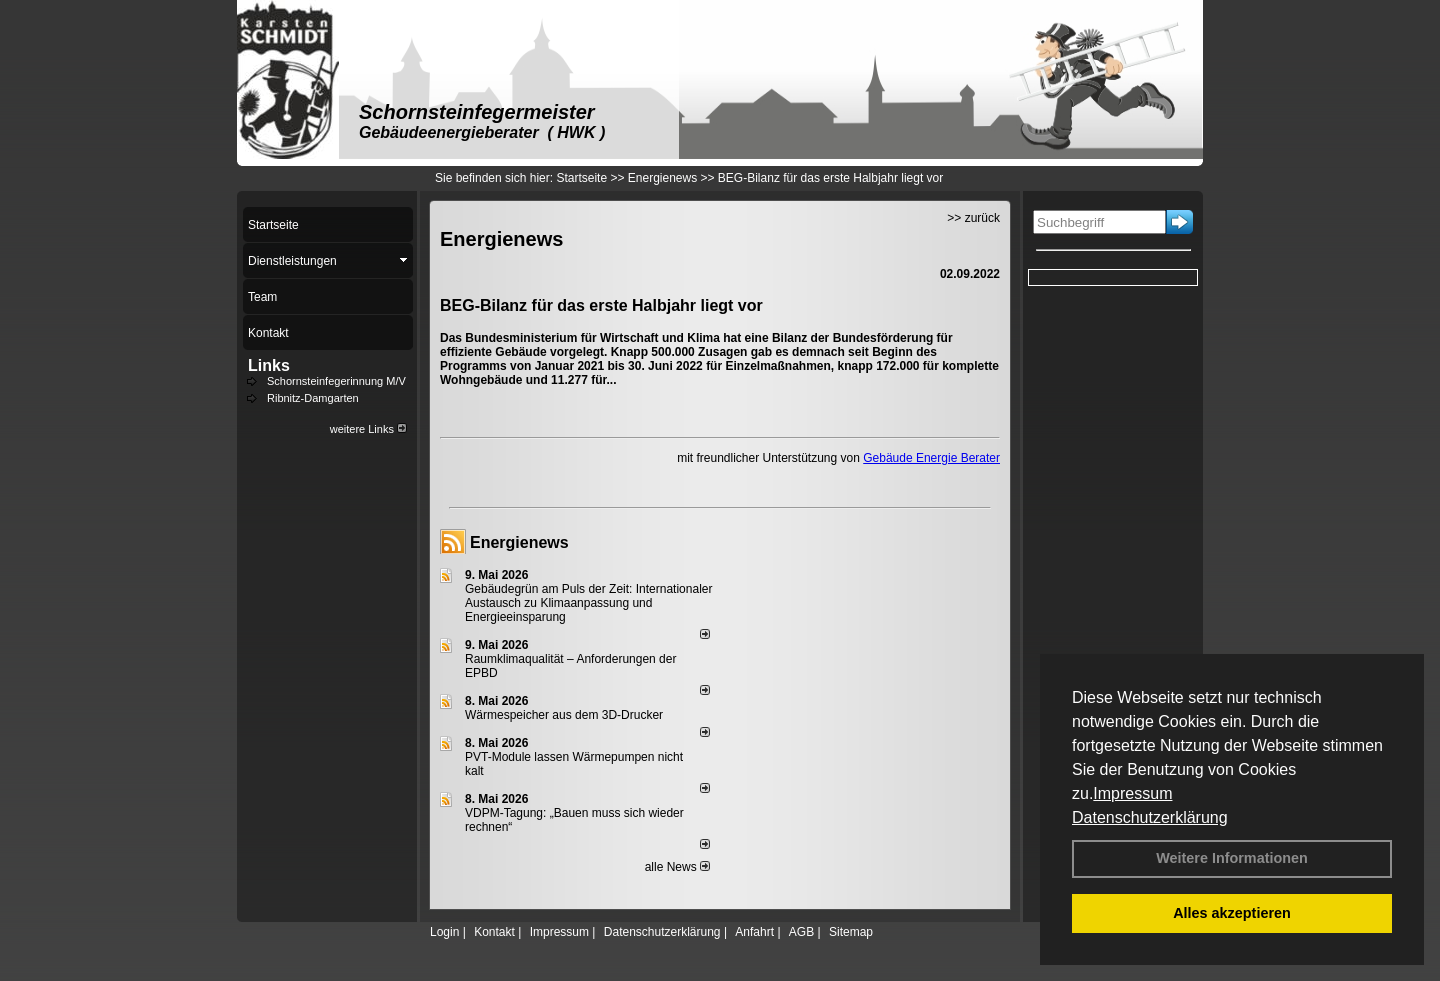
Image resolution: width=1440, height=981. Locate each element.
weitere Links (368, 429)
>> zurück (973, 218)
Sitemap (851, 932)
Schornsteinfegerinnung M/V (336, 381)
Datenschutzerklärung (1150, 817)
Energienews (519, 542)
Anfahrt (754, 932)
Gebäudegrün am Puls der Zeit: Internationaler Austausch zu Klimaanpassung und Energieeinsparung (588, 603)
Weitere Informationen (1232, 858)
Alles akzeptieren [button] (1232, 913)
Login (444, 932)
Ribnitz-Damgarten (313, 398)
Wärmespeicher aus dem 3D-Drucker (564, 715)
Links (269, 365)
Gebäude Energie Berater (931, 458)
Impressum (1132, 793)
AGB (801, 932)
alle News (677, 867)
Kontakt (494, 932)
